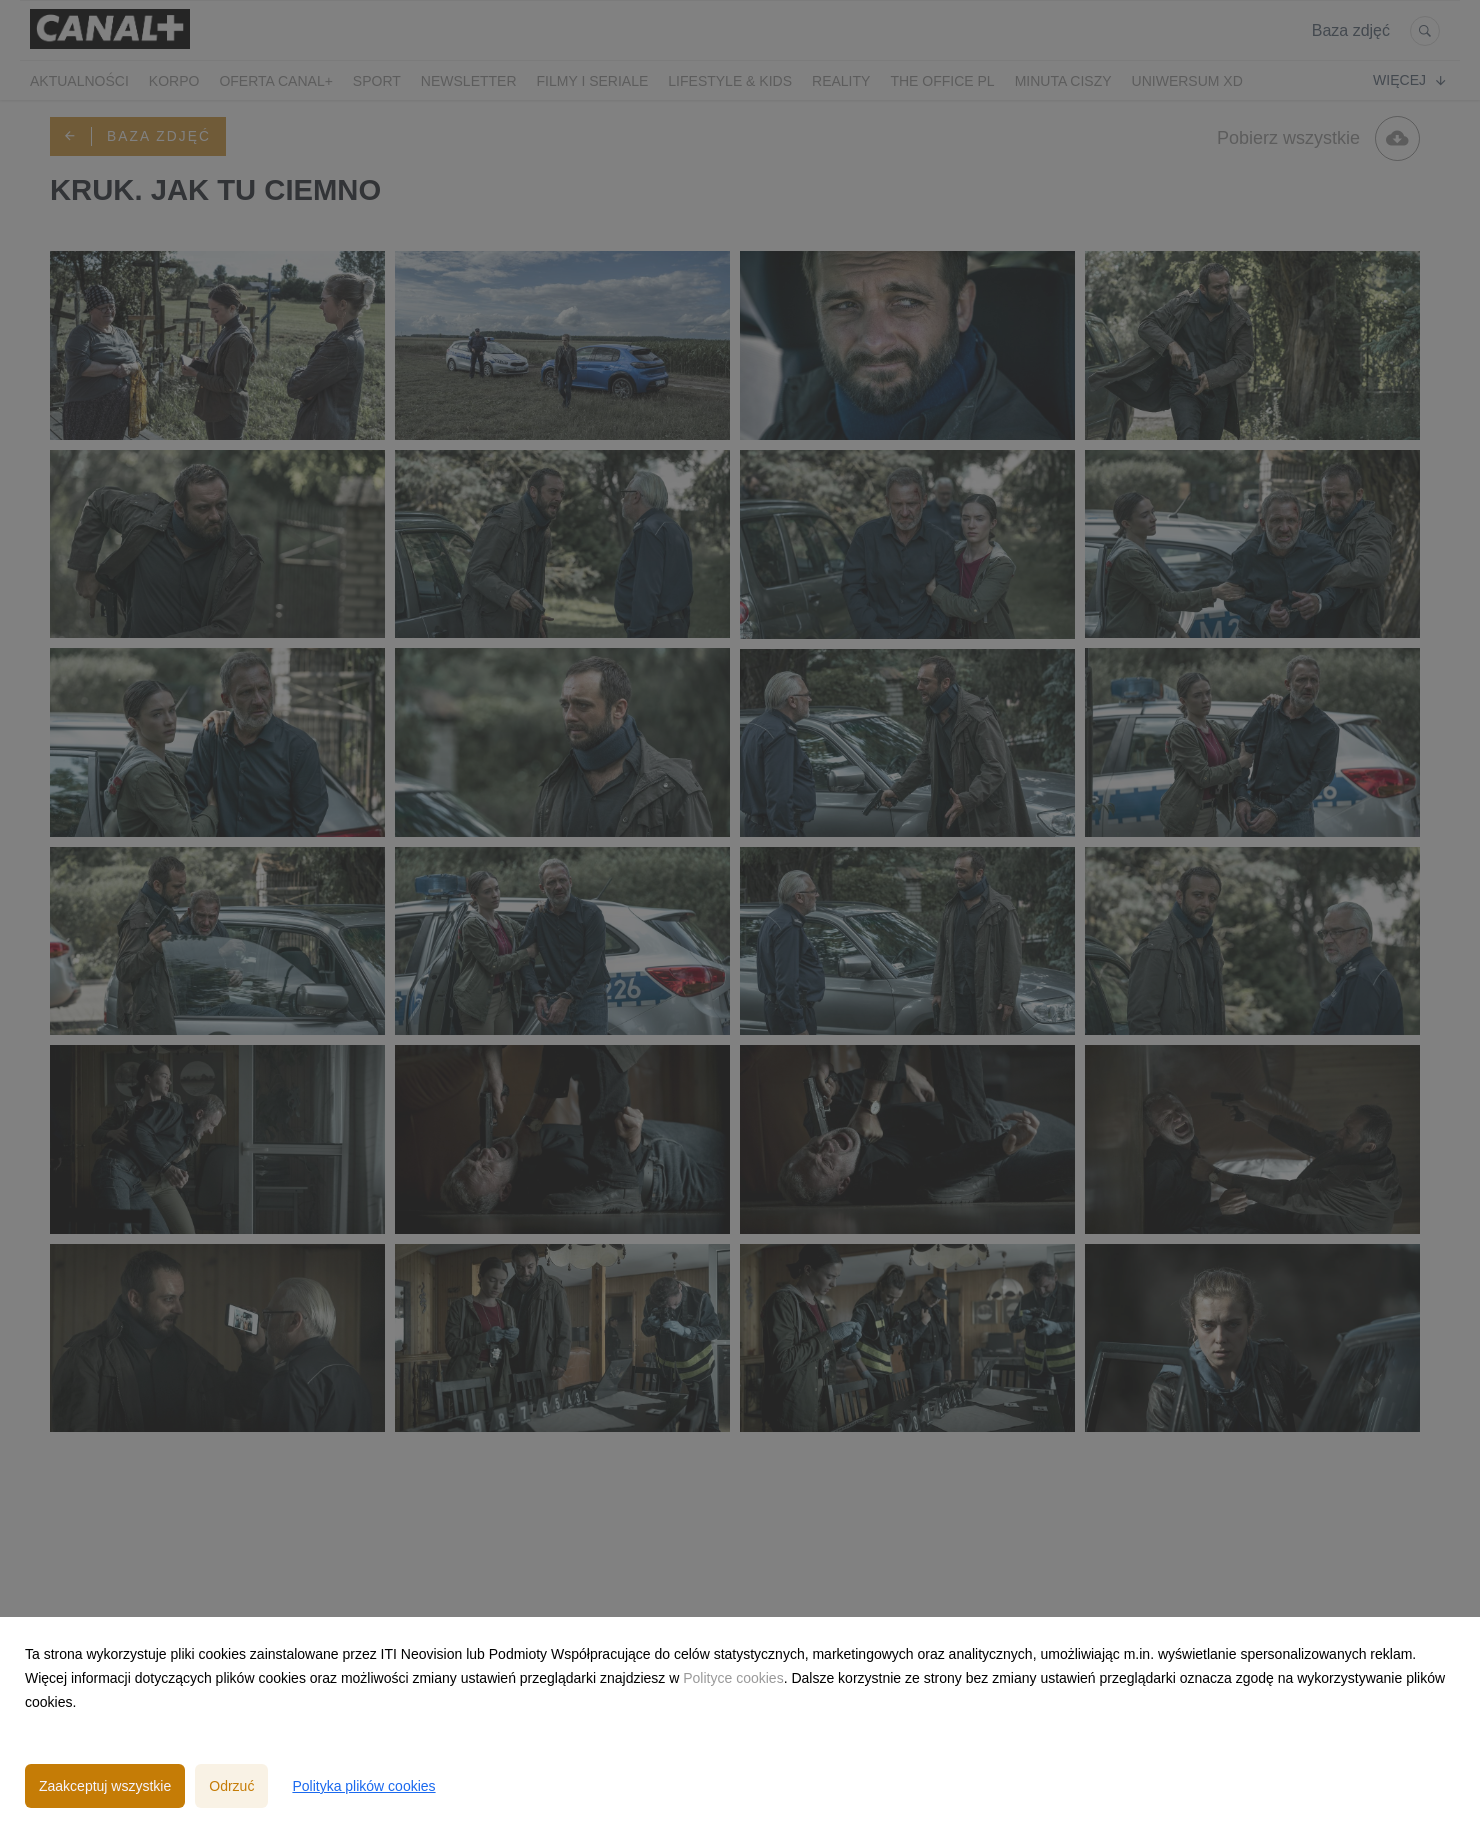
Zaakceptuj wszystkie (105, 1786)
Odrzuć (231, 1786)
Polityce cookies (733, 1678)
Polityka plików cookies (363, 1786)
